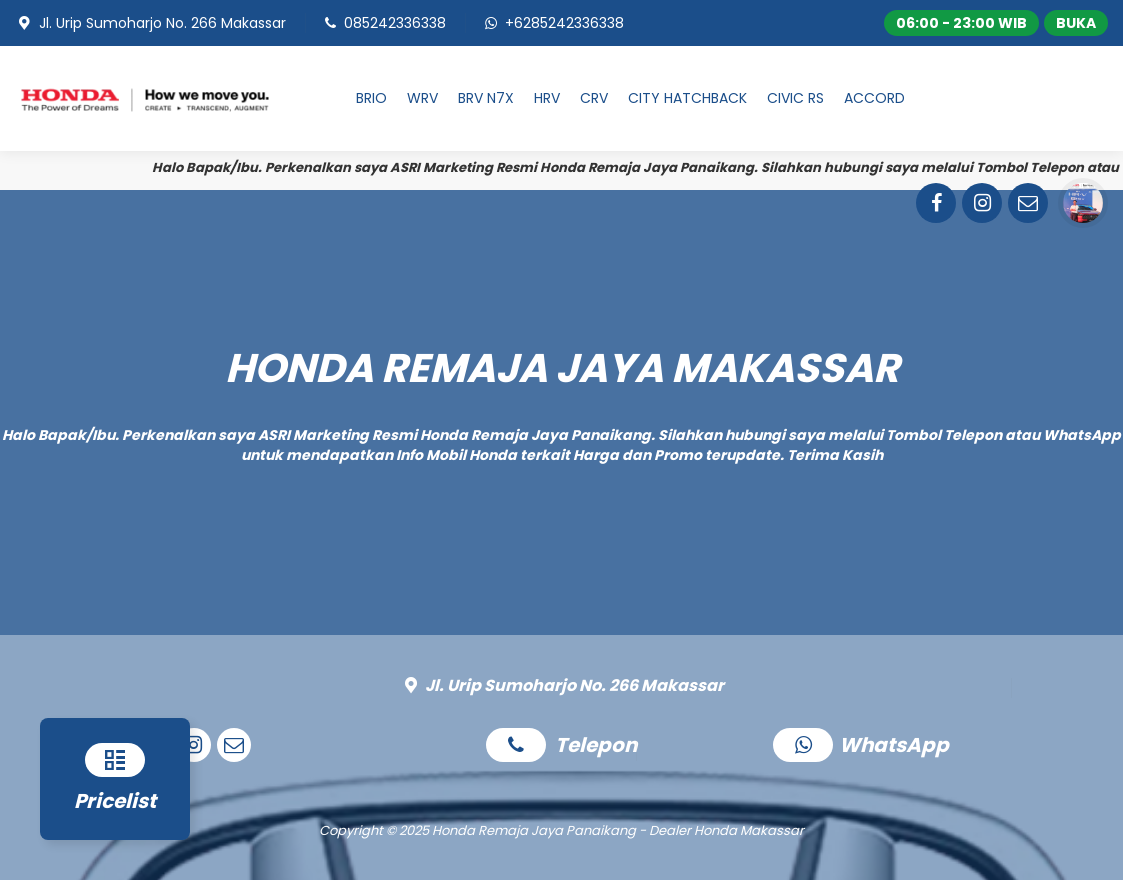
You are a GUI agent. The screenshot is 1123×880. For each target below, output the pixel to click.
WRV (422, 98)
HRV (547, 98)
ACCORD (874, 98)
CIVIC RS (795, 98)
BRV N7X (486, 98)
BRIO (371, 98)
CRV (594, 98)
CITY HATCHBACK (687, 98)
